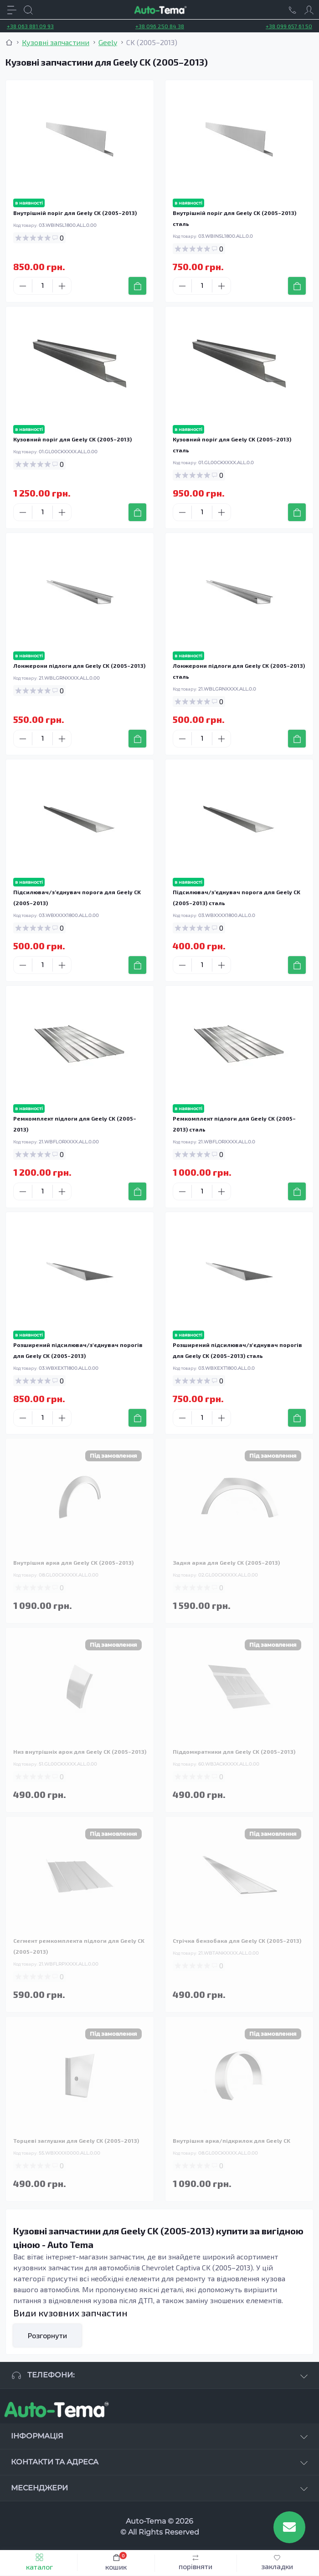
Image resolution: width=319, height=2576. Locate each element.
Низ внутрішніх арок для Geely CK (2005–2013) (79, 1751)
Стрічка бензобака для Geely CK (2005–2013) (237, 1940)
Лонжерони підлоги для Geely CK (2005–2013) (79, 665)
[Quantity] (42, 285)
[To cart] (137, 286)
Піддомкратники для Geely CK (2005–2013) (234, 1751)
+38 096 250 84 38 (159, 26)
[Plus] (62, 286)
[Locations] (292, 10)
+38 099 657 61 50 (289, 26)
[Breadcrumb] (9, 42)
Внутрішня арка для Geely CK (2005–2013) (73, 1562)
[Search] (28, 10)
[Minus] (23, 286)
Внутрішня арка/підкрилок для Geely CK (231, 2140)
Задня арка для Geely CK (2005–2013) (226, 1562)
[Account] (309, 10)
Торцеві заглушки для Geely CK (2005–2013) (76, 2140)
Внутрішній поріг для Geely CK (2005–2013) (75, 213)
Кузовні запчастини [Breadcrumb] (55, 42)
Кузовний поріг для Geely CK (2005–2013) (72, 439)
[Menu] (11, 10)
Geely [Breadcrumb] (107, 42)
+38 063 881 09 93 (30, 26)
